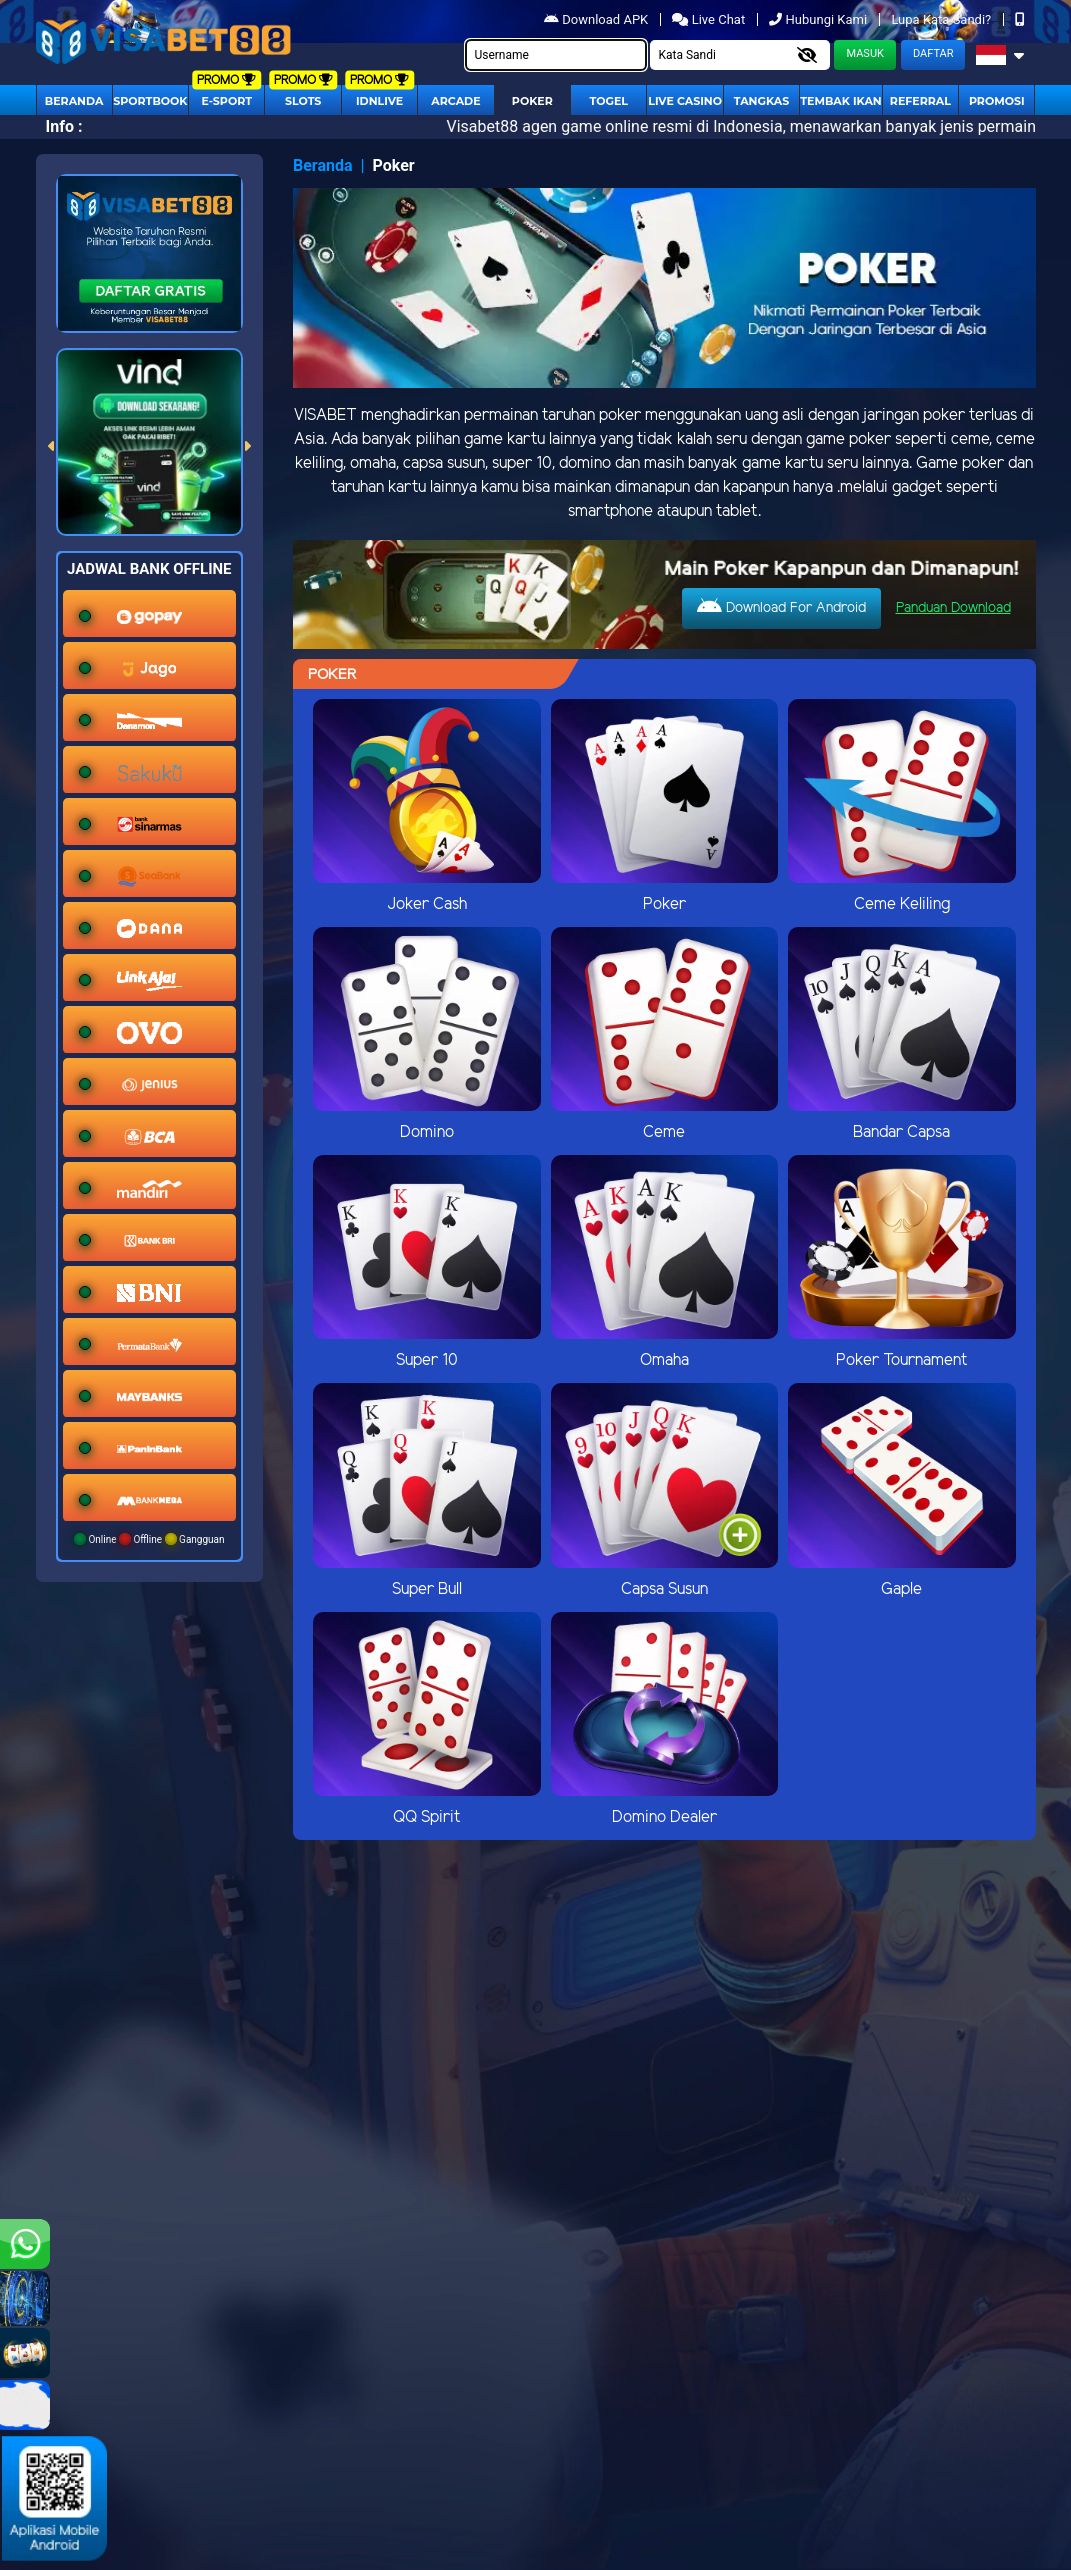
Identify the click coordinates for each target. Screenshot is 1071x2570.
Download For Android (781, 607)
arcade (455, 101)
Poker (532, 101)
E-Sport (227, 101)
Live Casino (685, 101)
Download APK (597, 19)
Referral (920, 101)
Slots (303, 101)
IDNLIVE (379, 101)
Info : (64, 126)
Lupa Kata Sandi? (942, 19)
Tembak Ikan (841, 101)
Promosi (997, 101)
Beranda (74, 101)
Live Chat (708, 19)
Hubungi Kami (819, 19)
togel (608, 101)
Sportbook (150, 101)
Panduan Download (953, 608)
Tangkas (761, 101)
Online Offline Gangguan (149, 1539)
